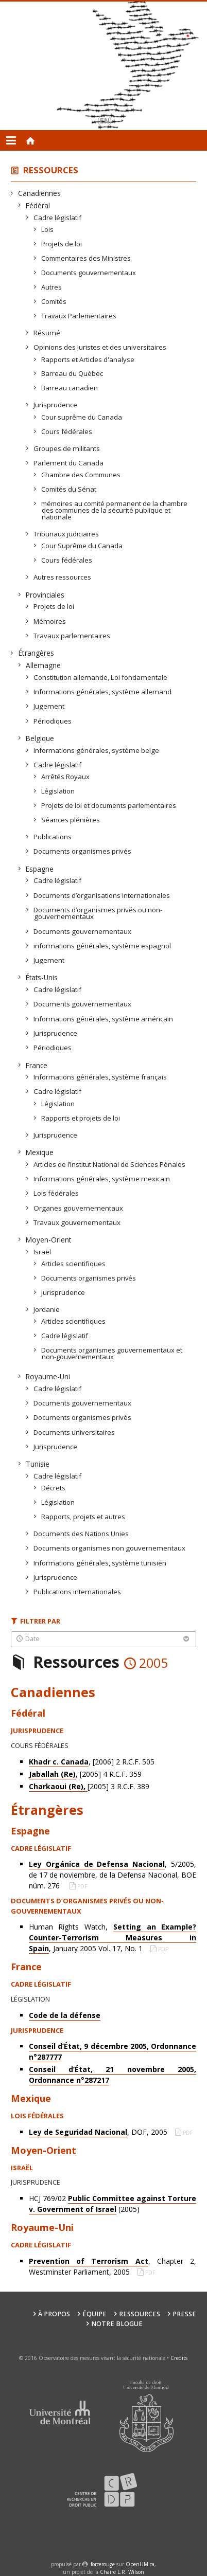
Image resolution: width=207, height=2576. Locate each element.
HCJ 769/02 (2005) (113, 2203)
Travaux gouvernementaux (77, 1222)
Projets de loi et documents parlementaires (109, 805)
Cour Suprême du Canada (82, 545)
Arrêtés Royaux (66, 776)
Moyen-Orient (48, 1240)
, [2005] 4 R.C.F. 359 (85, 1774)
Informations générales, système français (100, 1077)
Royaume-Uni (48, 1376)
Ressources (50, 170)
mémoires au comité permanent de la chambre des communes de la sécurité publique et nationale (114, 510)
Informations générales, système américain (103, 1018)
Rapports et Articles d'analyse (88, 359)
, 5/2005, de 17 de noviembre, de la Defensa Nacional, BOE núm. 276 (113, 1874)
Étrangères (36, 653)
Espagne (40, 869)
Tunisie (37, 1464)
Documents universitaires (74, 1432)
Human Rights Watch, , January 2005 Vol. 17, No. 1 (113, 1938)
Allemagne (43, 665)
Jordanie (47, 1309)
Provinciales (45, 595)
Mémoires (50, 621)
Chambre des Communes (81, 474)
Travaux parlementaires (72, 635)
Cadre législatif (57, 217)
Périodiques (53, 721)
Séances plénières (71, 819)
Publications (53, 836)
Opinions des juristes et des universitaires (100, 347)
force (103, 2564)
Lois (48, 229)
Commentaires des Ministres (86, 258)
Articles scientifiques (74, 1263)
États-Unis (42, 977)
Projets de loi (62, 243)
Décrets (53, 1487)
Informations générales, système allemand (102, 691)
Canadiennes (40, 193)
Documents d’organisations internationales (102, 895)
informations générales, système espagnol (102, 945)
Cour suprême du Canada (82, 417)
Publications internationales (77, 1591)
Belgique (40, 738)
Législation (58, 791)
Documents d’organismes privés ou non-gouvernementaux (98, 913)
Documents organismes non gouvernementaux (109, 1548)
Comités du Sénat (69, 489)
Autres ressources (62, 577)
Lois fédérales (56, 1193)
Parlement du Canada (69, 462)
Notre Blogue (117, 2323)
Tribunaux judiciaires (66, 533)
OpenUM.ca (140, 2564)
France (36, 1065)
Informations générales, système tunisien (100, 1563)
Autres (52, 287)
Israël (42, 1251)
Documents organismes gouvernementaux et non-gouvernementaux (112, 1353)
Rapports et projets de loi (81, 1118)
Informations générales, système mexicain (102, 1178)
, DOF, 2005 (99, 2132)
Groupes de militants (67, 448)
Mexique (40, 1152)
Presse (184, 2314)
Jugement (49, 706)
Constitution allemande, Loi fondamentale (100, 677)
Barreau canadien (70, 387)
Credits (178, 2358)
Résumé (47, 332)
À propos (54, 2314)
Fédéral (38, 205)
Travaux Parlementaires (79, 315)
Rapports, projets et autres (83, 1516)
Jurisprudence (55, 404)
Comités (54, 301)
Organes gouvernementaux (78, 1208)
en (105, 120)
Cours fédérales (67, 431)
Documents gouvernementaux (89, 272)
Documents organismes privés (82, 851)
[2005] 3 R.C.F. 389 (89, 1786)
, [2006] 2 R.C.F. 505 (91, 1762)
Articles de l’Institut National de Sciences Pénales (109, 1164)
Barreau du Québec (72, 373)
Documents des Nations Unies (81, 1533)
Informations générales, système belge (96, 750)
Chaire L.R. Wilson (122, 2571)
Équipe (94, 2314)
